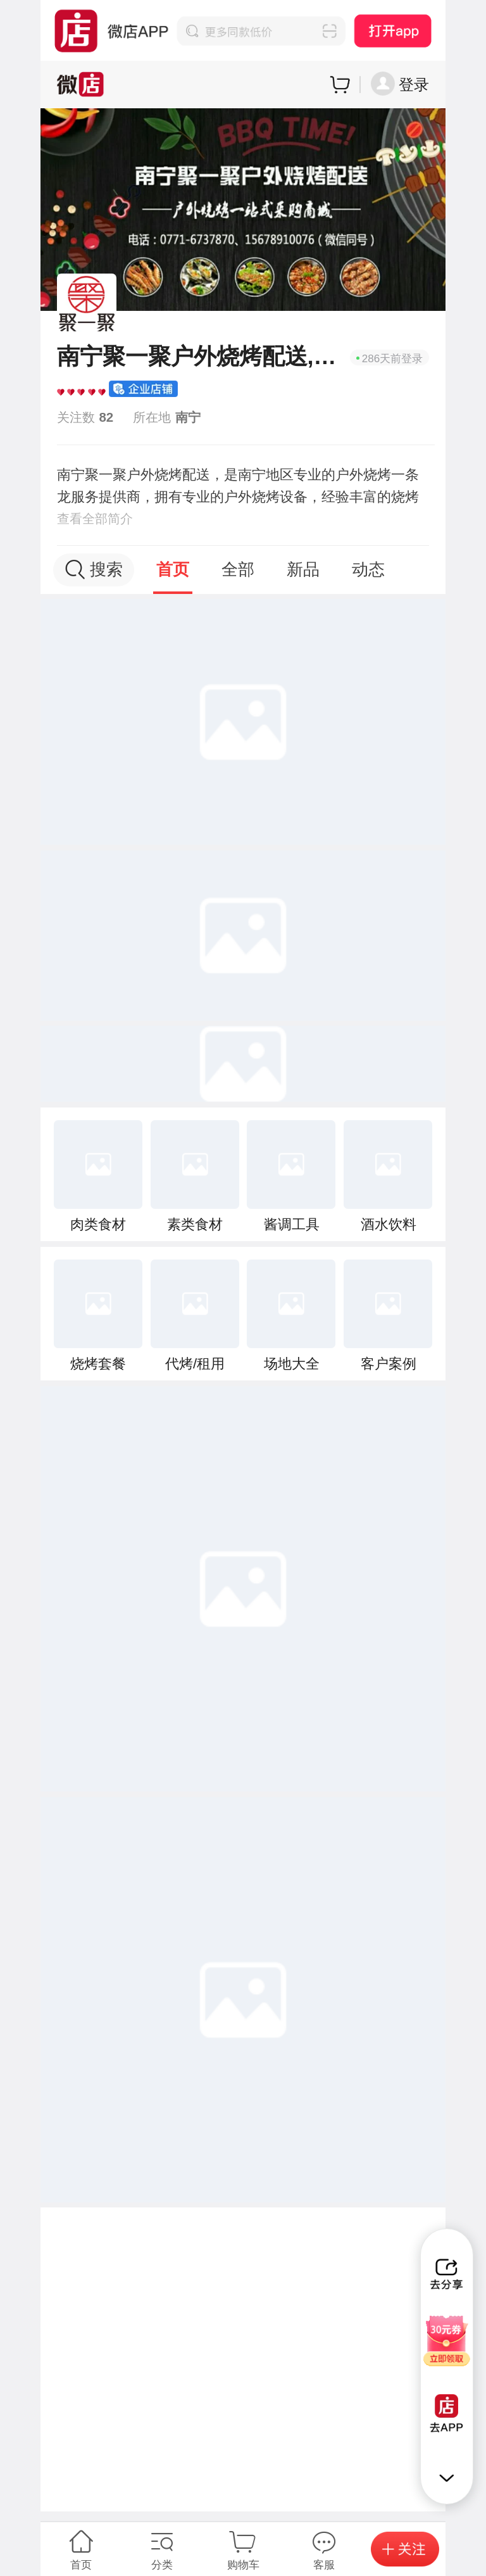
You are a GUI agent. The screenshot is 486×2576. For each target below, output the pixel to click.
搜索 (94, 569)
